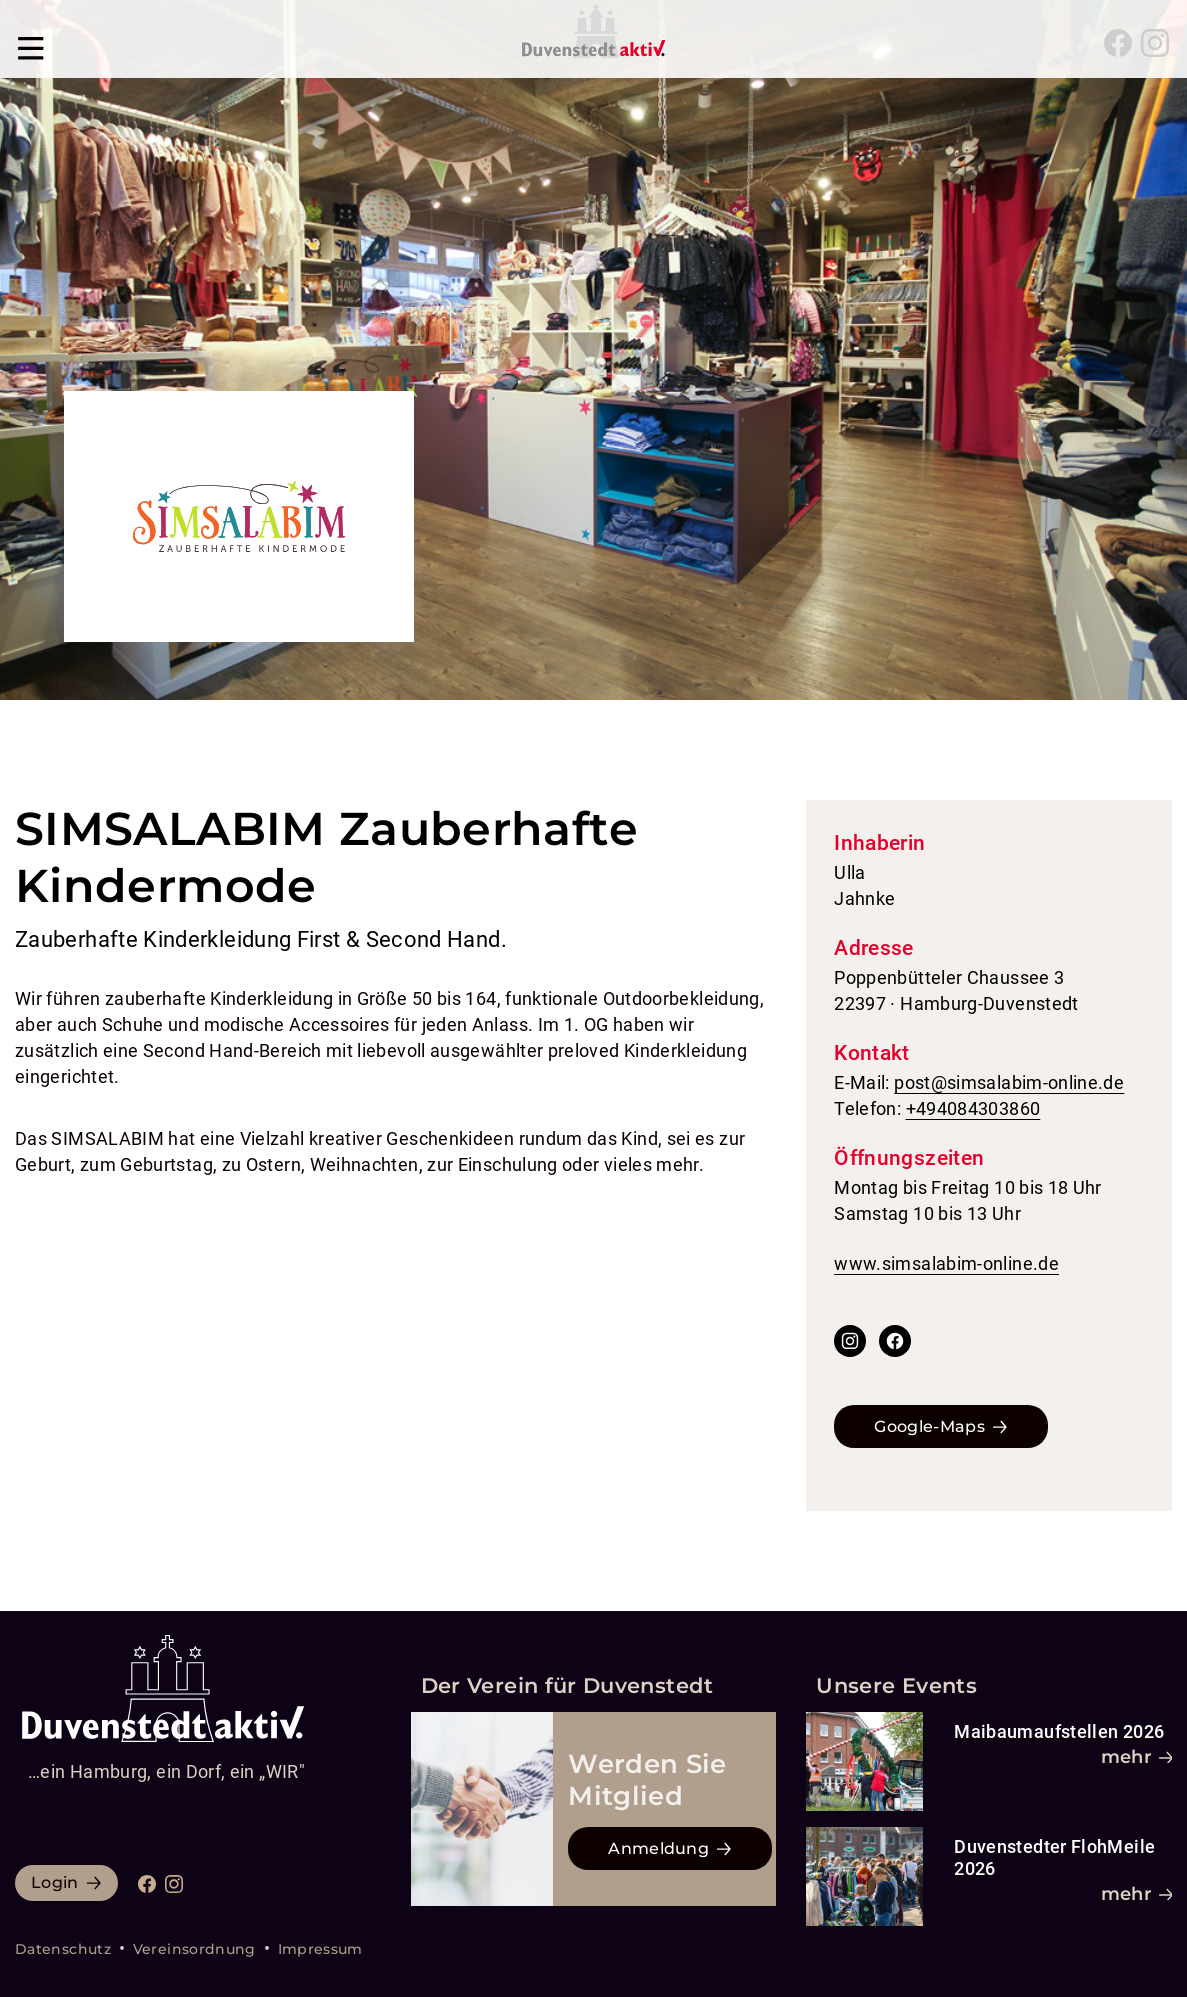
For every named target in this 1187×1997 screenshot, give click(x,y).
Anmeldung (658, 1848)
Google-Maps (929, 1426)
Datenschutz (63, 1949)
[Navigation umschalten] (31, 43)
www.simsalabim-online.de (946, 1263)
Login (55, 1882)
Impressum (320, 1949)
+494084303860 (973, 1108)
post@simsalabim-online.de (1009, 1082)
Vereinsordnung (194, 1949)
